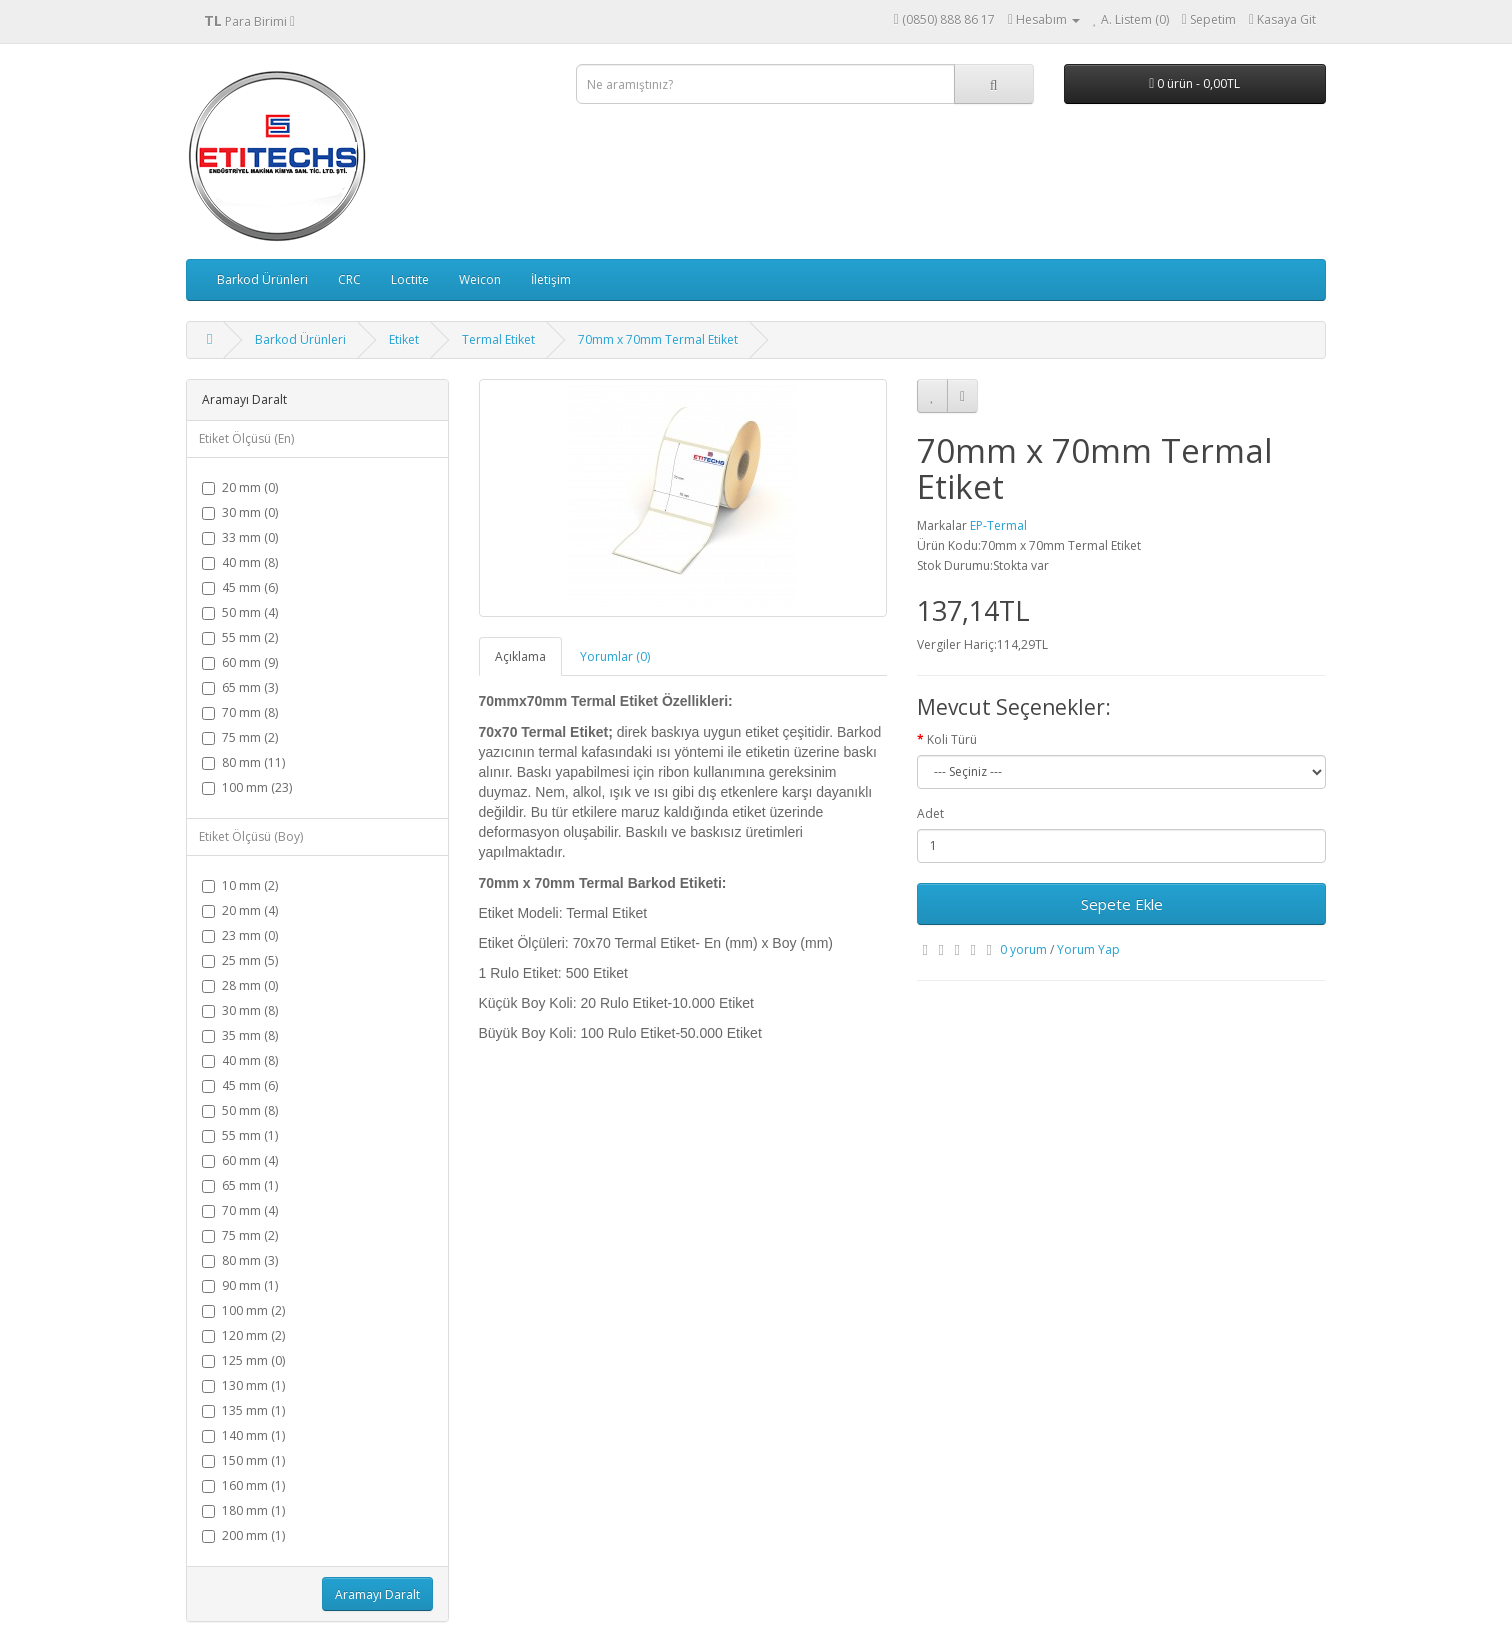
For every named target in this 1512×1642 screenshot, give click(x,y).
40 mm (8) (240, 562)
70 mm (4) (240, 1210)
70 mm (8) (240, 712)
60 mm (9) (240, 662)
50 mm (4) (240, 612)
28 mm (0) (240, 985)
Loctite (410, 279)
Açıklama (520, 656)
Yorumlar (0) (615, 656)
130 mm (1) (243, 1385)
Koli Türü (952, 739)
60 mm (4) (240, 1160)
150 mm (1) (243, 1460)
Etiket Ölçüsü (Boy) (251, 836)
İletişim (551, 279)
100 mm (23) (247, 787)
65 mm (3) (240, 687)
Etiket (404, 339)
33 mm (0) (240, 537)
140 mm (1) (243, 1435)
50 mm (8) (240, 1110)
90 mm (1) (240, 1285)
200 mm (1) (243, 1535)
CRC (349, 279)
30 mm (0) (240, 512)
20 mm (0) (240, 487)
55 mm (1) (240, 1135)
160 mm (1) (243, 1485)
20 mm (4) (240, 910)
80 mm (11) (243, 762)
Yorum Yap (1088, 949)
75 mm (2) (240, 737)
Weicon (480, 279)
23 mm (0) (240, 935)
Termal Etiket (498, 339)
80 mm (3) (240, 1260)
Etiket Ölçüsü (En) (246, 438)
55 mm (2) (240, 637)
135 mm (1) (243, 1410)
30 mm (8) (240, 1010)
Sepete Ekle (1122, 904)
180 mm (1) (243, 1510)
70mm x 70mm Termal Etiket (658, 339)
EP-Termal (998, 525)
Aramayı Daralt (377, 1594)
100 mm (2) (243, 1310)
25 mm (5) (240, 960)
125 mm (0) (243, 1360)
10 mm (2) (240, 885)
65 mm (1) (240, 1185)
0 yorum (1023, 949)
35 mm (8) (240, 1035)
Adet (930, 813)
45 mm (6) (240, 587)
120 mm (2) (243, 1335)
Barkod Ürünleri (262, 279)
